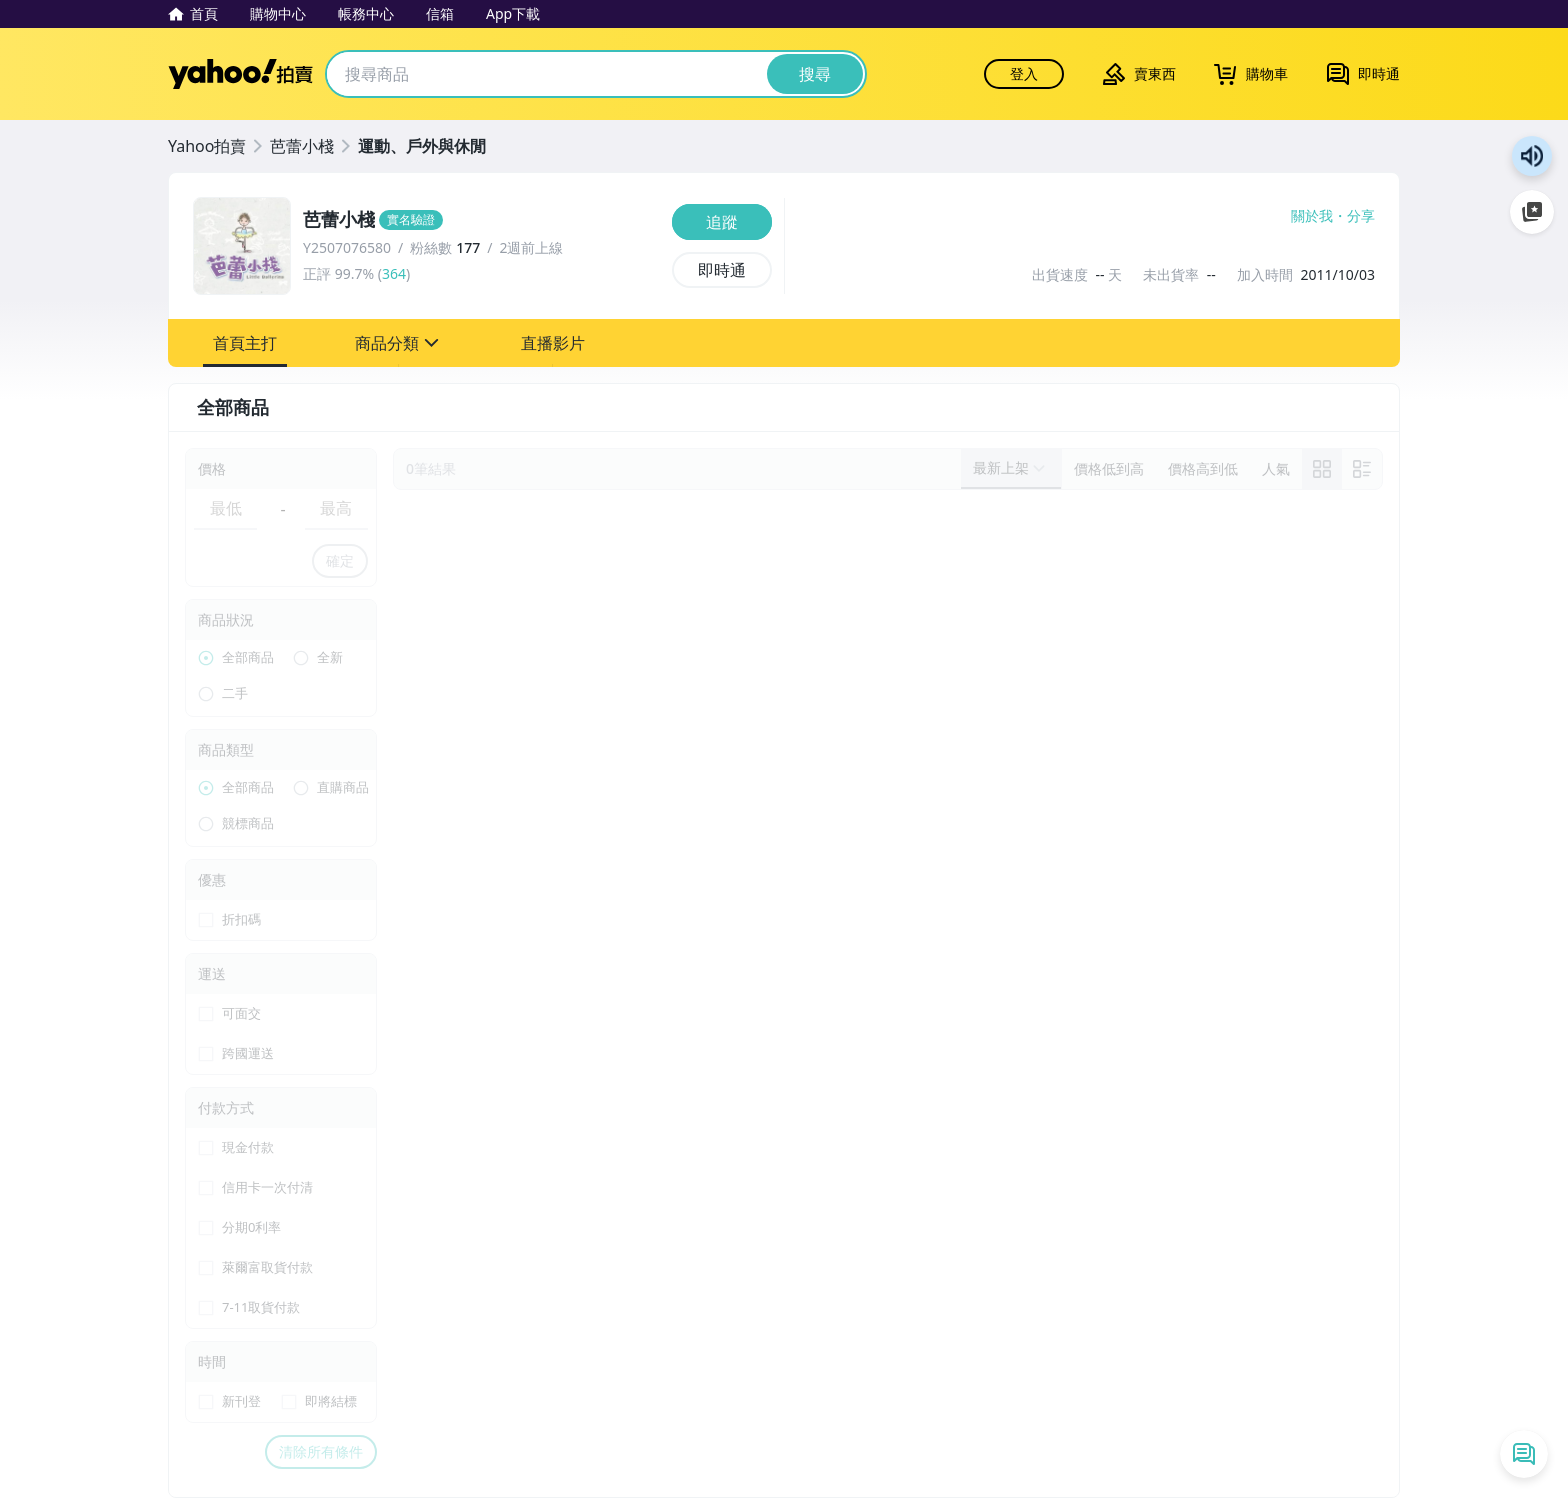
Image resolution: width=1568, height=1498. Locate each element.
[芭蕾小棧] (481, 220)
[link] (1322, 469)
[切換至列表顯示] (1362, 469)
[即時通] (722, 270)
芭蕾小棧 (302, 146)
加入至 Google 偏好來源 (1532, 212)
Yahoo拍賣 (240, 74)
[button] (245, 343)
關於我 (1312, 216)
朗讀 (1532, 156)
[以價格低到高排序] (1109, 469)
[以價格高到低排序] (1203, 469)
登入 (1024, 73)
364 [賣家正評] (394, 273)
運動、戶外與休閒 (422, 146)
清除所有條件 (321, 1451)
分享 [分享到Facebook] (1361, 216)
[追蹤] (722, 222)
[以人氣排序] (1276, 469)
